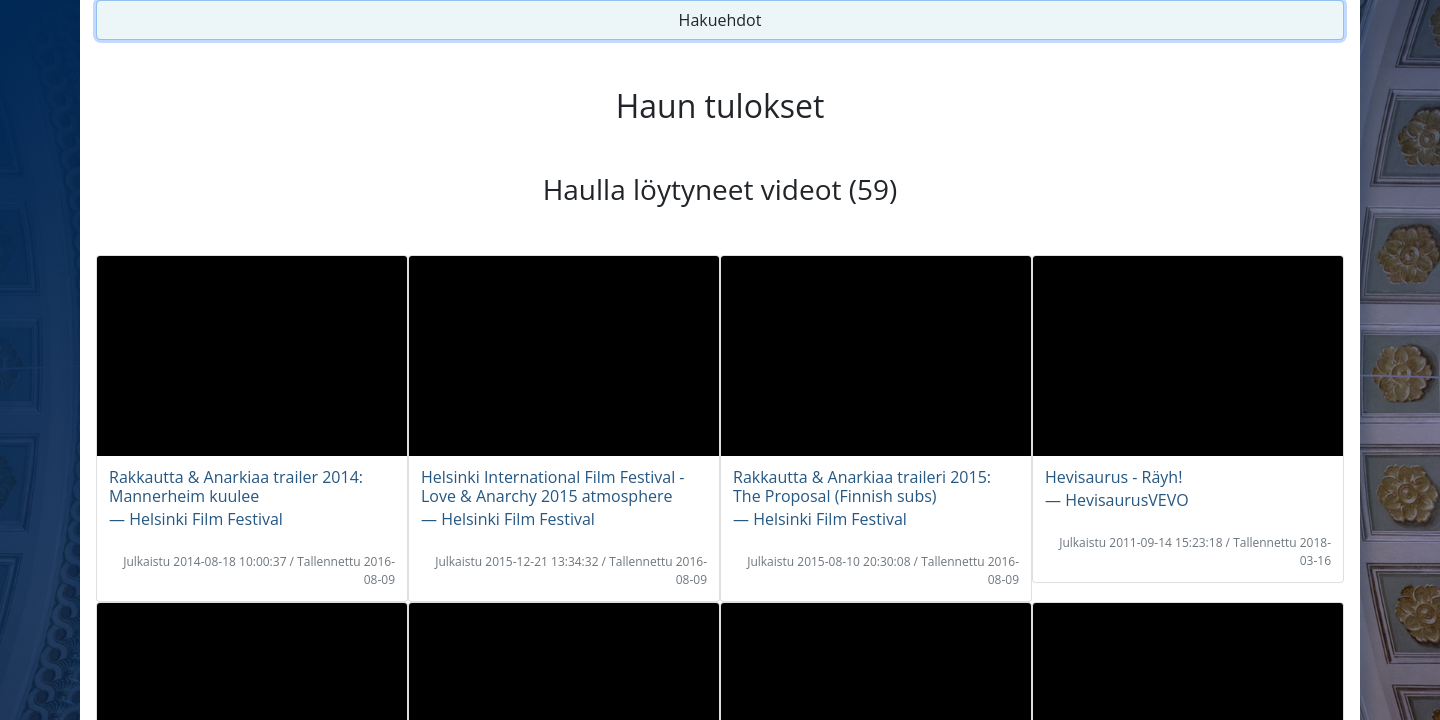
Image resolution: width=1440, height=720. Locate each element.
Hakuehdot (720, 20)
